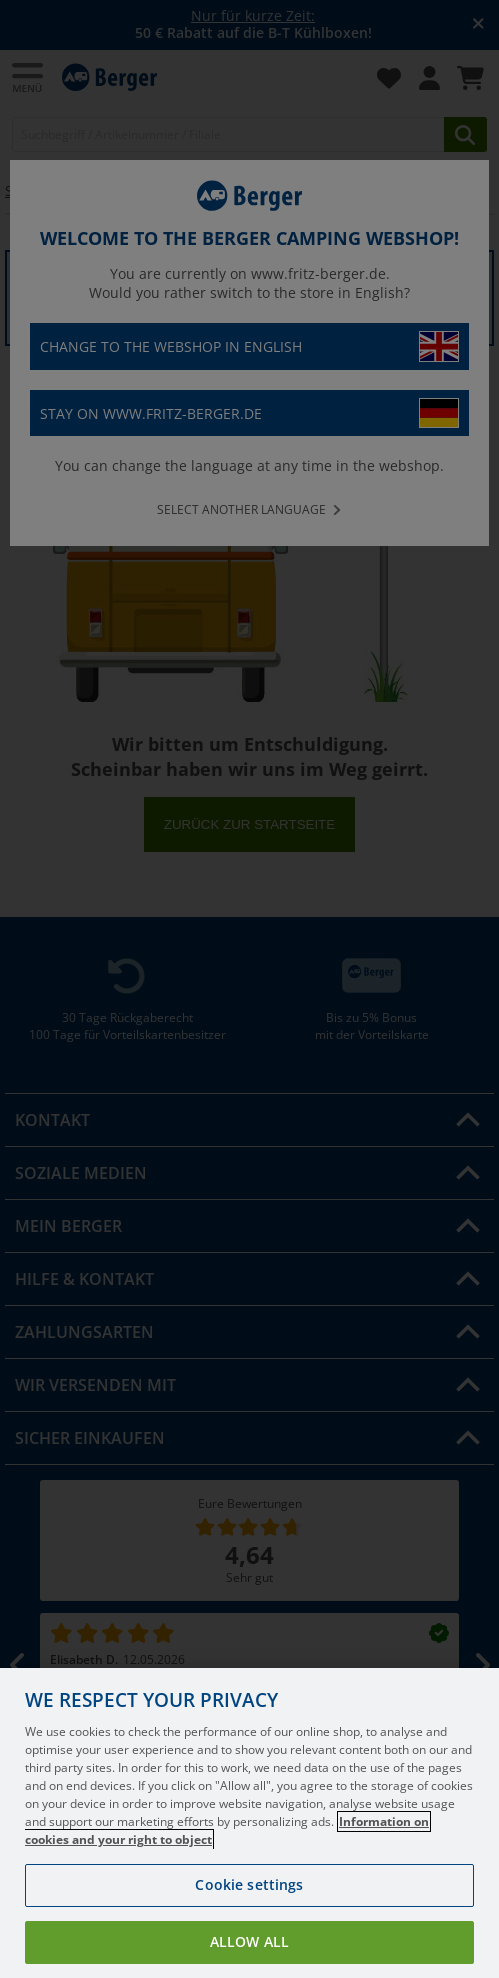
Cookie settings (249, 1917)
